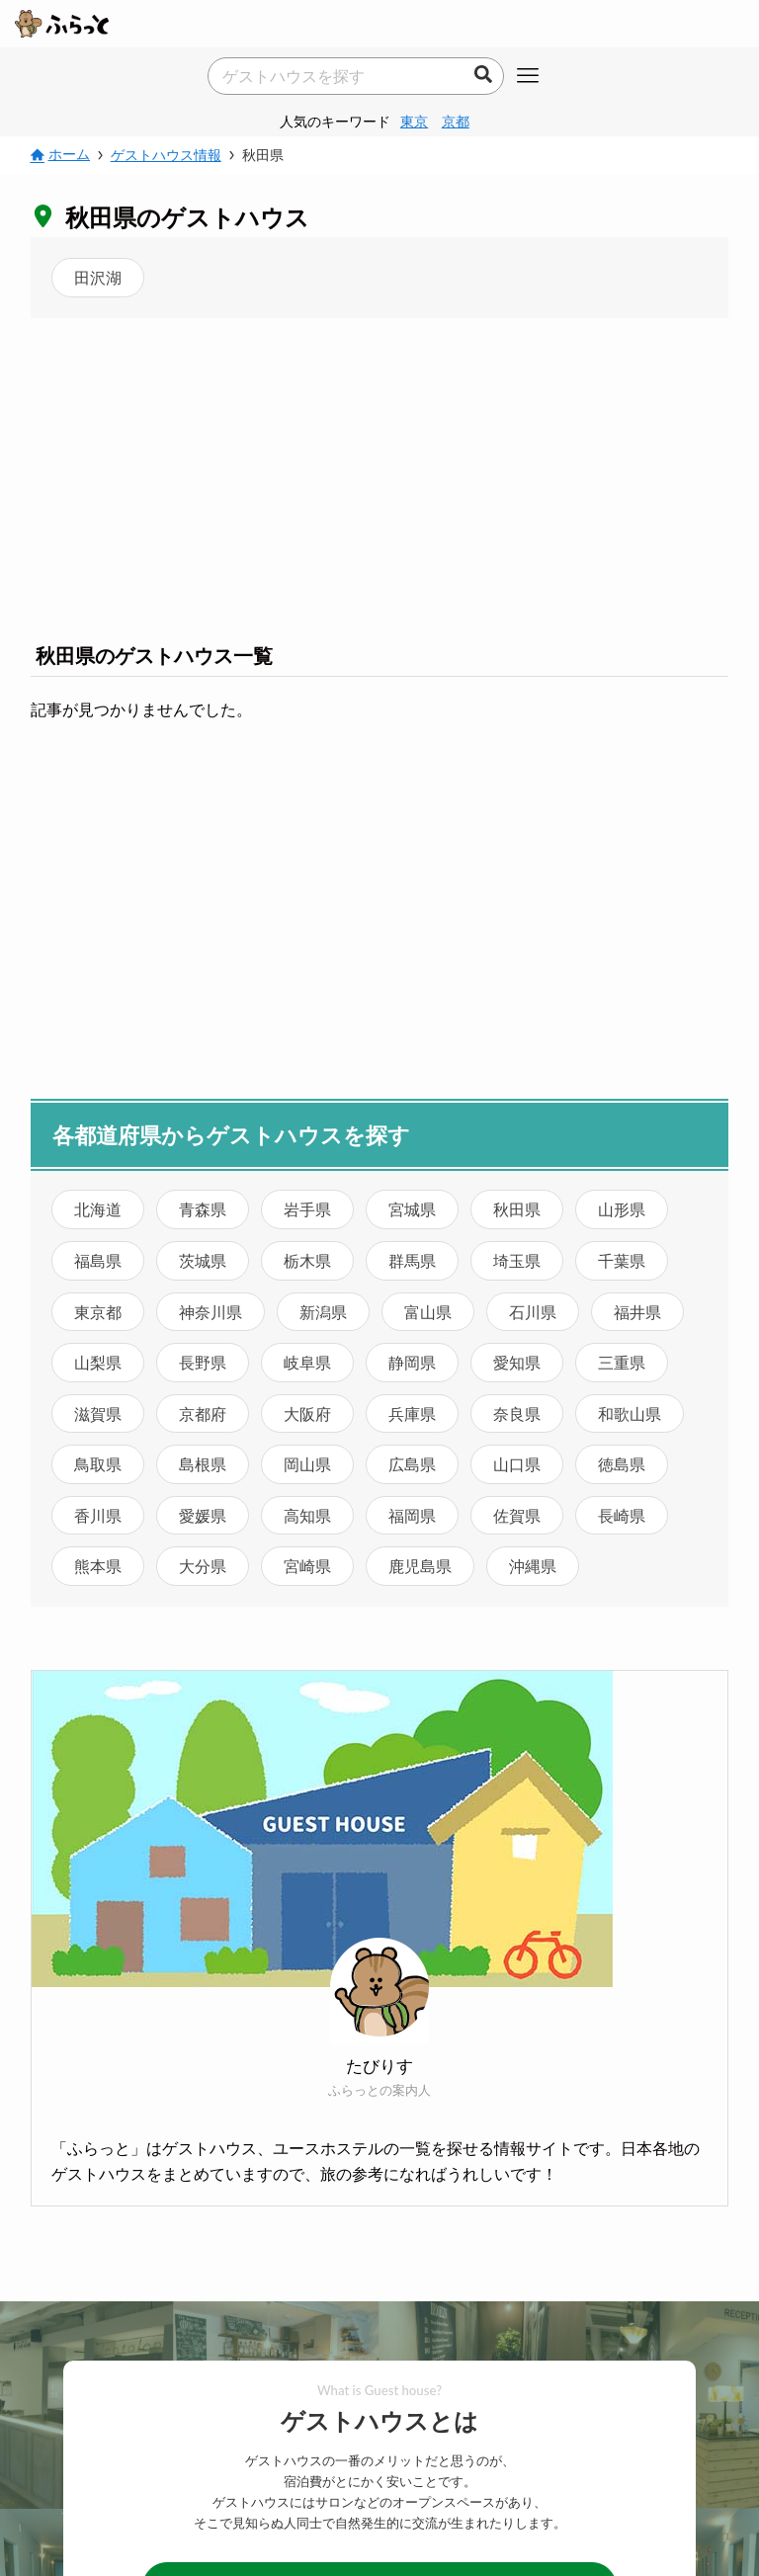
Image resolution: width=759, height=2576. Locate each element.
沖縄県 (532, 1565)
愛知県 (517, 1362)
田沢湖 (98, 277)
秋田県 (517, 1209)
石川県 (532, 1311)
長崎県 (621, 1515)
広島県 (412, 1463)
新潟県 (323, 1311)
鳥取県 (98, 1463)
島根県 (202, 1463)
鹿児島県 (420, 1565)
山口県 (517, 1463)
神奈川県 (210, 1311)
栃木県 (307, 1260)
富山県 (428, 1311)
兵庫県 (412, 1413)
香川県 (98, 1515)
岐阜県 (307, 1362)
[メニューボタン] (527, 77)
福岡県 (412, 1515)
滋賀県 (98, 1413)
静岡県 (412, 1362)
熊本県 (98, 1565)
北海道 (98, 1209)
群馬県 (412, 1260)
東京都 (98, 1311)
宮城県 (412, 1209)
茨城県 (202, 1260)
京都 (455, 121)
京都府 (202, 1413)
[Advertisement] (380, 476)
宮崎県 (307, 1565)
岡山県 (307, 1463)
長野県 (202, 1362)
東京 (414, 121)
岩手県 (307, 1209)
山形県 (621, 1209)
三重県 (621, 1362)
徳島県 (621, 1463)
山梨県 (98, 1362)
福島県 (98, 1260)
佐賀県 (517, 1515)
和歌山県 (629, 1413)
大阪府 (307, 1413)
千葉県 (621, 1260)
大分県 (202, 1565)
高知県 (307, 1515)
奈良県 (517, 1413)
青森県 (202, 1209)
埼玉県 (517, 1260)
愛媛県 (202, 1515)
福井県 (637, 1311)
